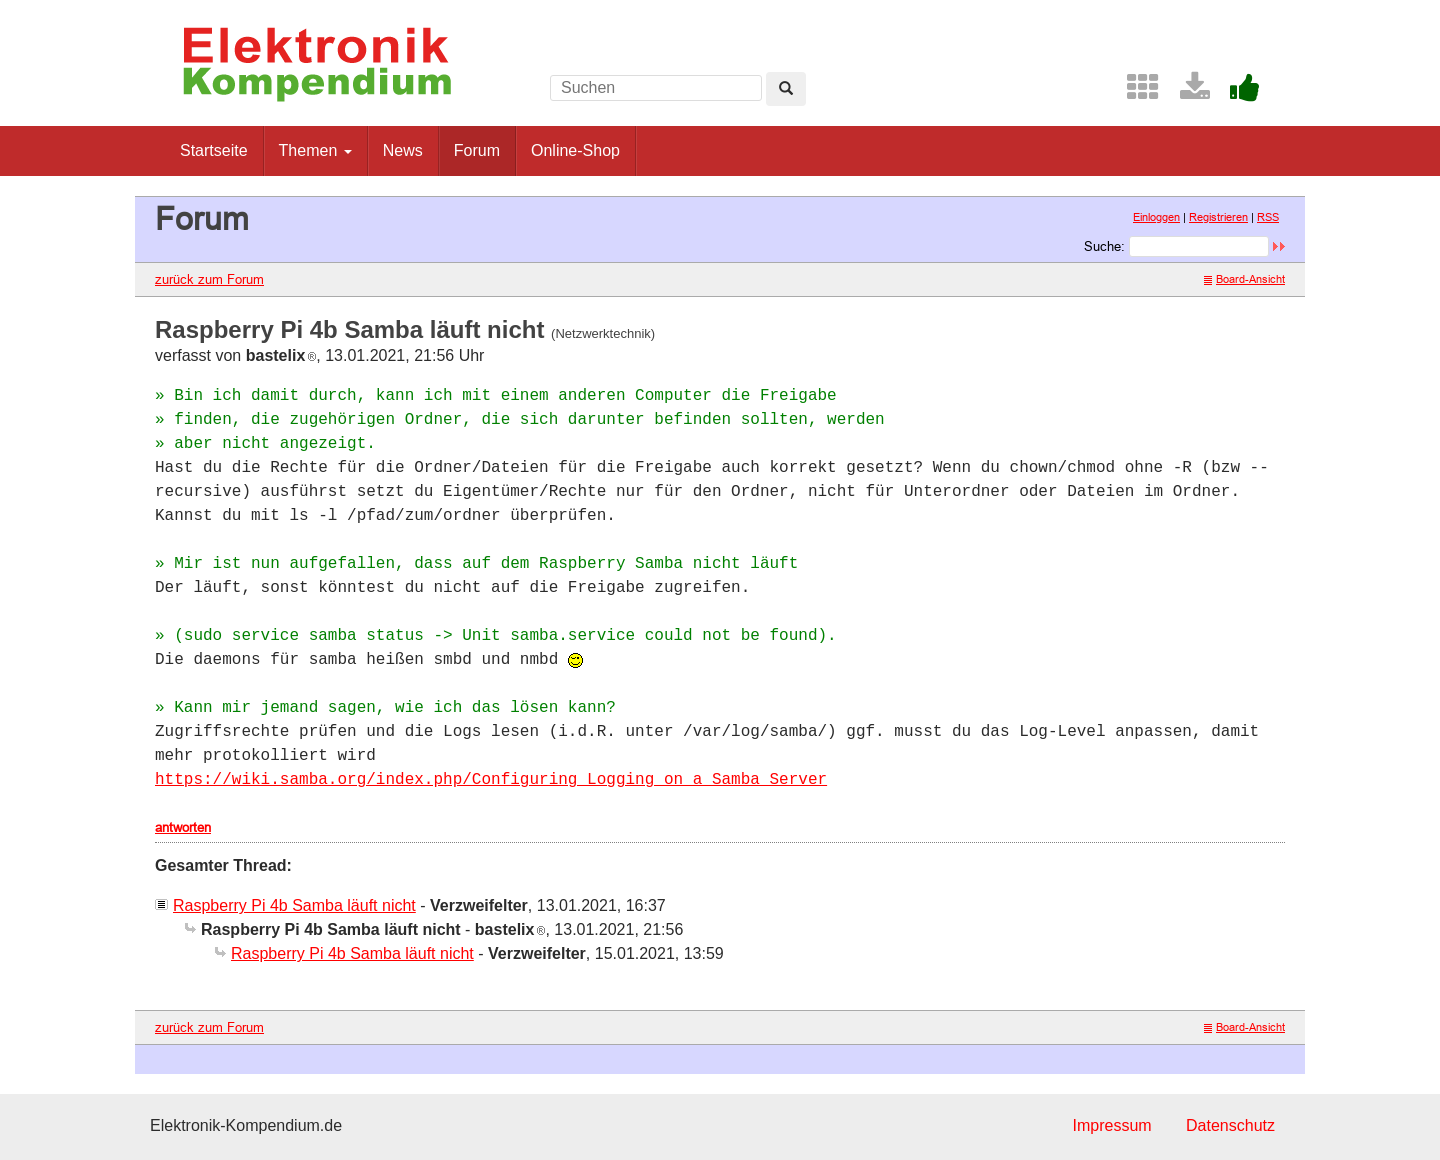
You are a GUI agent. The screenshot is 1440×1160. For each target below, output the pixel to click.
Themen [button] (315, 150)
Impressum (1111, 1125)
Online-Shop (575, 150)
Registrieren (1218, 217)
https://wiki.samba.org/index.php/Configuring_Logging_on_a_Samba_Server (491, 780)
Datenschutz (1230, 1125)
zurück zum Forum (209, 279)
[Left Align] (786, 89)
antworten (183, 827)
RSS (1268, 217)
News (403, 150)
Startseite (214, 150)
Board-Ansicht (1244, 279)
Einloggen (1156, 217)
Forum (477, 150)
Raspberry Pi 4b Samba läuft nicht (294, 905)
